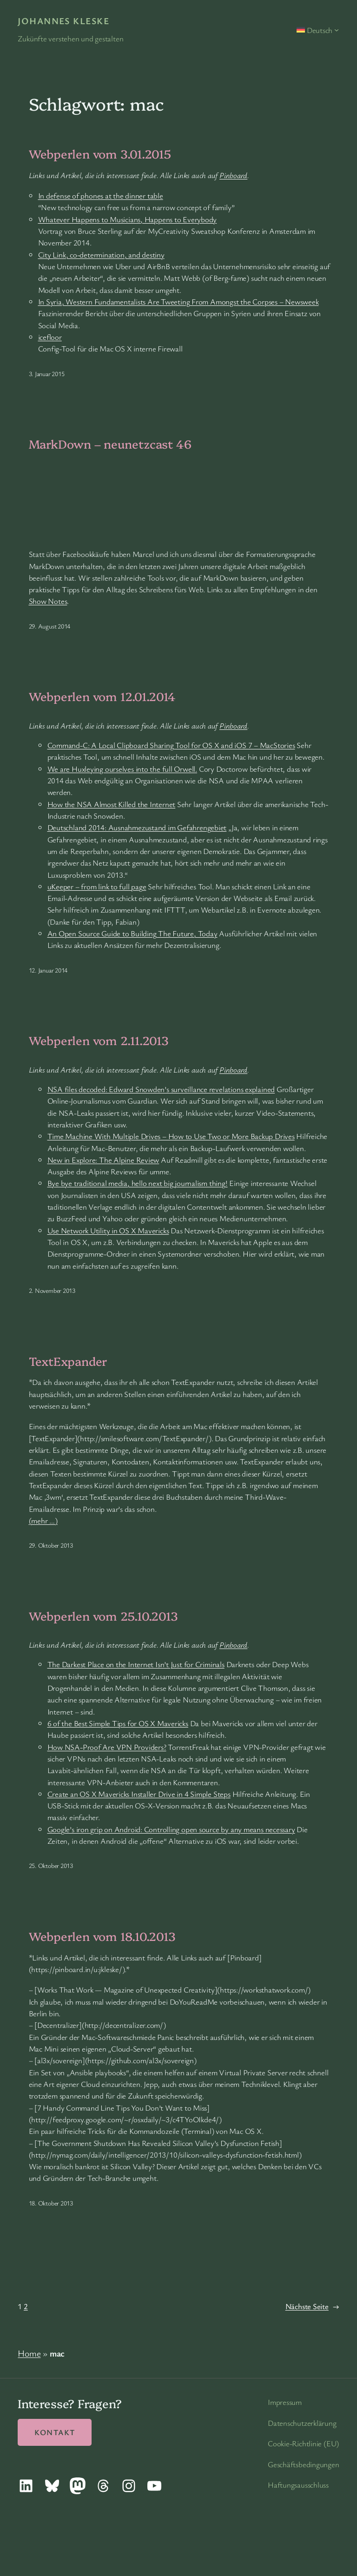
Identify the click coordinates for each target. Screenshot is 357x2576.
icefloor (50, 336)
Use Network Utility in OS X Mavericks (108, 1230)
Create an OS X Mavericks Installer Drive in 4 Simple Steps (139, 1793)
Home (29, 2353)
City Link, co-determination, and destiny (101, 254)
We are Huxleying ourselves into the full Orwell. (122, 768)
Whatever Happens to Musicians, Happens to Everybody (127, 219)
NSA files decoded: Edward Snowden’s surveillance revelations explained (161, 1089)
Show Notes (48, 601)
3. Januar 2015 (47, 373)
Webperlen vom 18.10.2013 (102, 1935)
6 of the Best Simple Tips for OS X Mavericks (117, 1723)
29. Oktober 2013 (51, 1545)
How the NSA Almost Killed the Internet (111, 804)
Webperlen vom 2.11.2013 (99, 1039)
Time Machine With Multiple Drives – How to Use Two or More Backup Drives (171, 1136)
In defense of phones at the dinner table (100, 195)
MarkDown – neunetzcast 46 (110, 443)
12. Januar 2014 (48, 970)
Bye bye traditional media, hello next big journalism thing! (137, 1183)
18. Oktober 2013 (51, 2203)
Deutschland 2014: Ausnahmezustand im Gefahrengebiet (137, 827)
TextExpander (68, 1360)
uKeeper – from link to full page (96, 886)
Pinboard (233, 175)
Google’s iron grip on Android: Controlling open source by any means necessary (171, 1829)
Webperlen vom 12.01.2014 (102, 695)
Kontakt (54, 2432)
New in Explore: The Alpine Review (103, 1159)
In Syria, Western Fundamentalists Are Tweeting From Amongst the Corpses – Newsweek (178, 301)
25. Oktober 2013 (51, 1865)
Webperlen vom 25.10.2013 (103, 1615)
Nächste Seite (312, 2306)
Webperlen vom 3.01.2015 (100, 153)
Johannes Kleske (63, 20)
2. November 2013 (52, 1290)
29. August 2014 (50, 626)
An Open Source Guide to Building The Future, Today (132, 933)
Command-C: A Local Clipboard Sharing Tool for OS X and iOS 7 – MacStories (171, 745)
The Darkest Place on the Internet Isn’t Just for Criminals (136, 1664)
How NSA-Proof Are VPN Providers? (106, 1747)
